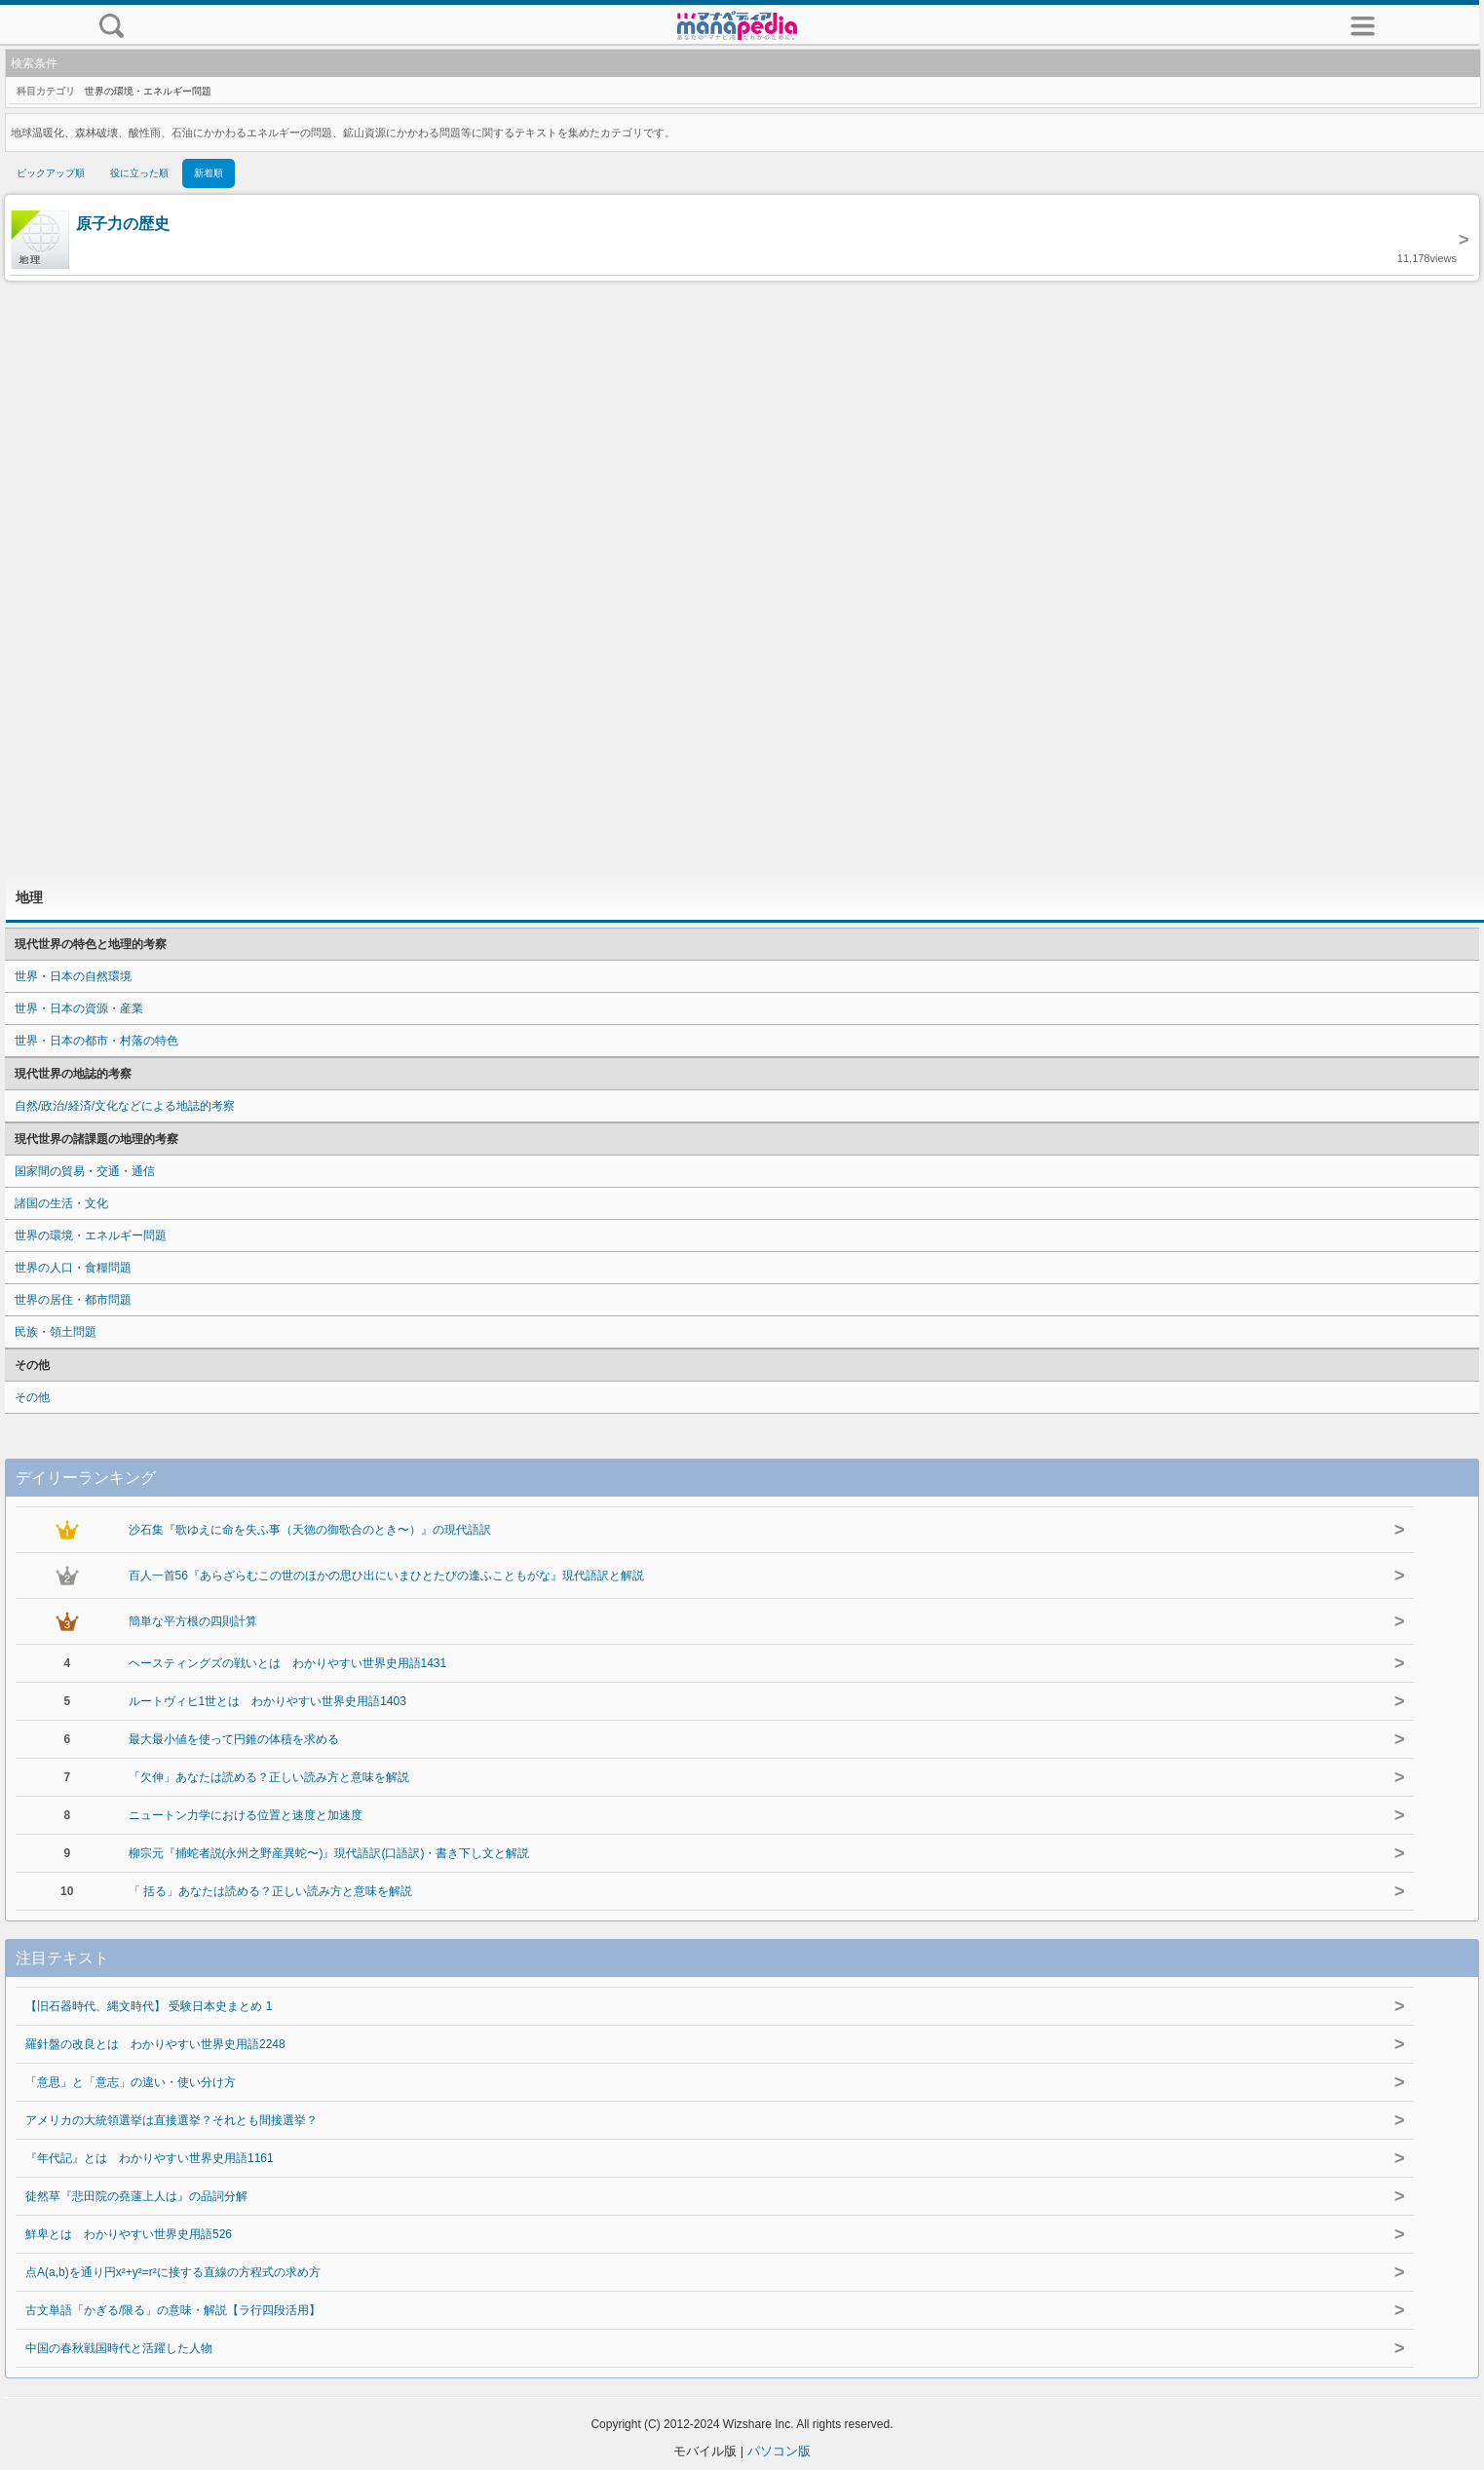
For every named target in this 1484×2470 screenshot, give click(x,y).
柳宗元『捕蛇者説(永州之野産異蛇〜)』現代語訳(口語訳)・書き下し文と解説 (329, 1853)
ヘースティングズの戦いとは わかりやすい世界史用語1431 (288, 1663)
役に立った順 (139, 173)
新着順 (208, 173)
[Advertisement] (742, 577)
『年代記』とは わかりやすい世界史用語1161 (149, 2158)
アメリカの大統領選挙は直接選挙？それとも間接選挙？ (171, 2120)
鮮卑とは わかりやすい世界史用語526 (128, 2234)
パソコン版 (779, 2451)
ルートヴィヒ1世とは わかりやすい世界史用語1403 (267, 1701)
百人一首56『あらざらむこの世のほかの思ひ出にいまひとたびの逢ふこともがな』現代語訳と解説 (386, 1575)
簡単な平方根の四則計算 (193, 1621)
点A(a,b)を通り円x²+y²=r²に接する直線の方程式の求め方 (173, 2272)
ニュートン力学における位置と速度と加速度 (245, 1815)
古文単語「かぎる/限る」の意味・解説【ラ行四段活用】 (173, 2310)
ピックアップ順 (51, 173)
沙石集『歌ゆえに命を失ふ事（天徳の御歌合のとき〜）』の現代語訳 (310, 1530)
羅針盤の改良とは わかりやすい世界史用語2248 (155, 2044)
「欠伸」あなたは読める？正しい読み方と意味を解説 (269, 1777)
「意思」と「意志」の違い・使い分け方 (130, 2082)
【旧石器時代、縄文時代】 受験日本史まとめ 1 (148, 2006)
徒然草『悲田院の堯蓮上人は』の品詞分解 (136, 2196)
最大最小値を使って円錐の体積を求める (234, 1739)
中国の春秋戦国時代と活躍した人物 (118, 2348)
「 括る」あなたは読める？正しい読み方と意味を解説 (270, 1891)
